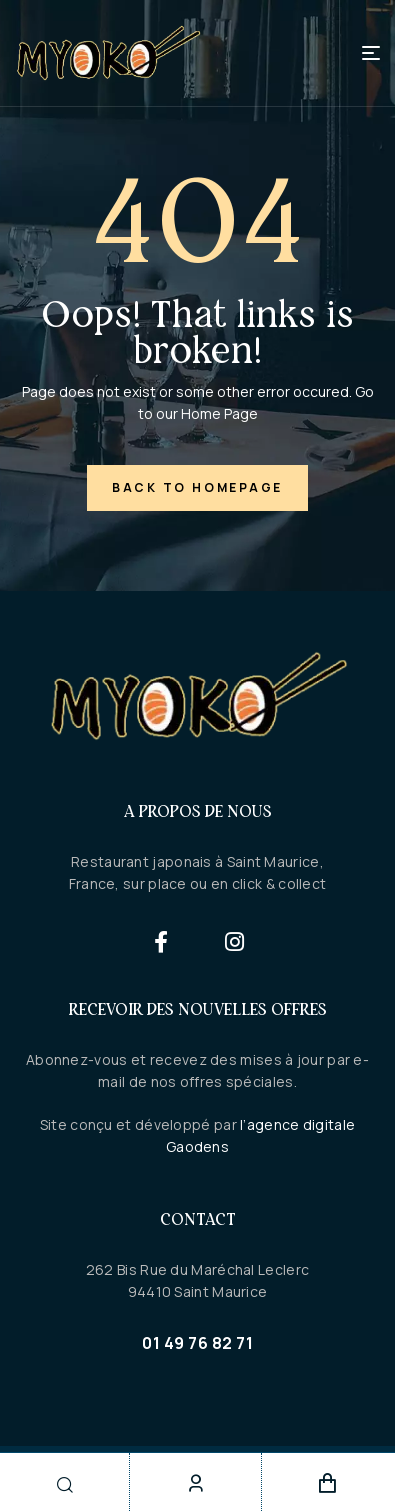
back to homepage (197, 487)
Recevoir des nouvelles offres (198, 1009)
